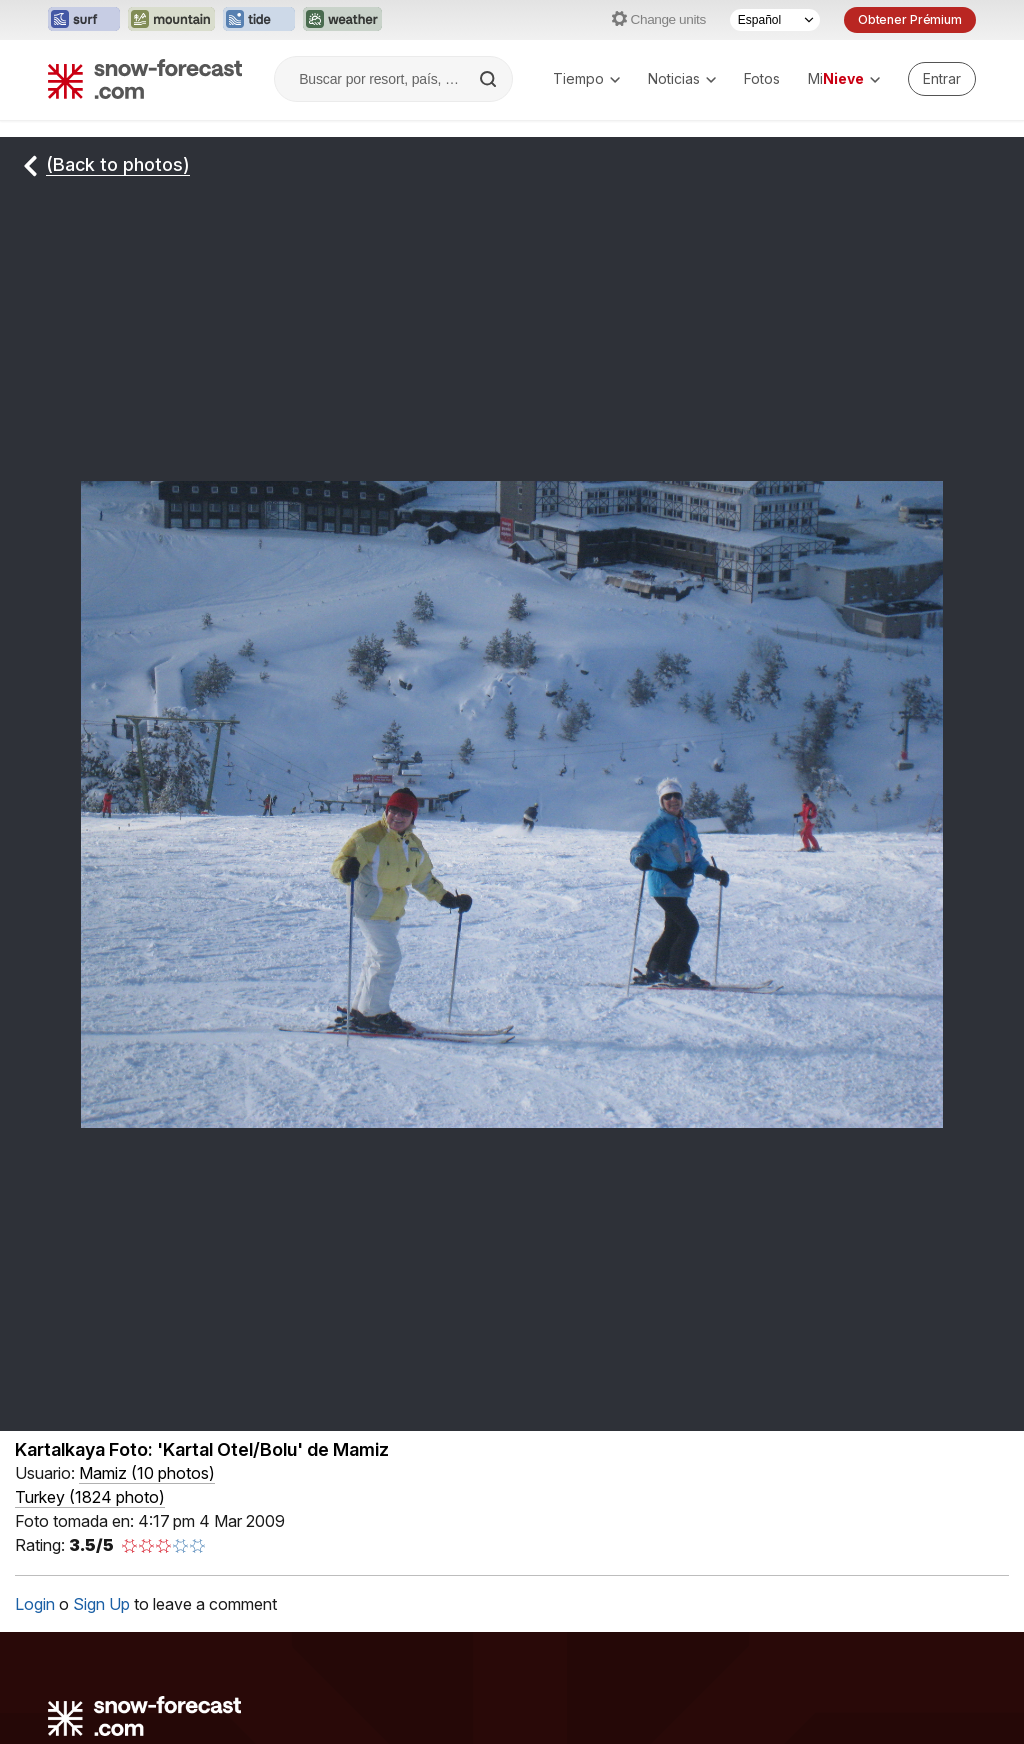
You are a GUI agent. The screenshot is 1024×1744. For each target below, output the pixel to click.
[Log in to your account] (942, 79)
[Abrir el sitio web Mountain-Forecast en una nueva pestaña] (171, 20)
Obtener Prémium (910, 19)
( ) (147, 1473)
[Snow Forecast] (145, 79)
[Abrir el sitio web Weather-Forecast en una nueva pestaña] (342, 20)
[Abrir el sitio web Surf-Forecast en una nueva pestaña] (84, 20)
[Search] (490, 79)
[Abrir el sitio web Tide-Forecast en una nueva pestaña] (259, 20)
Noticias (682, 78)
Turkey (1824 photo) (90, 1497)
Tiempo (586, 78)
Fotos (762, 78)
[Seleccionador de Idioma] (775, 20)
